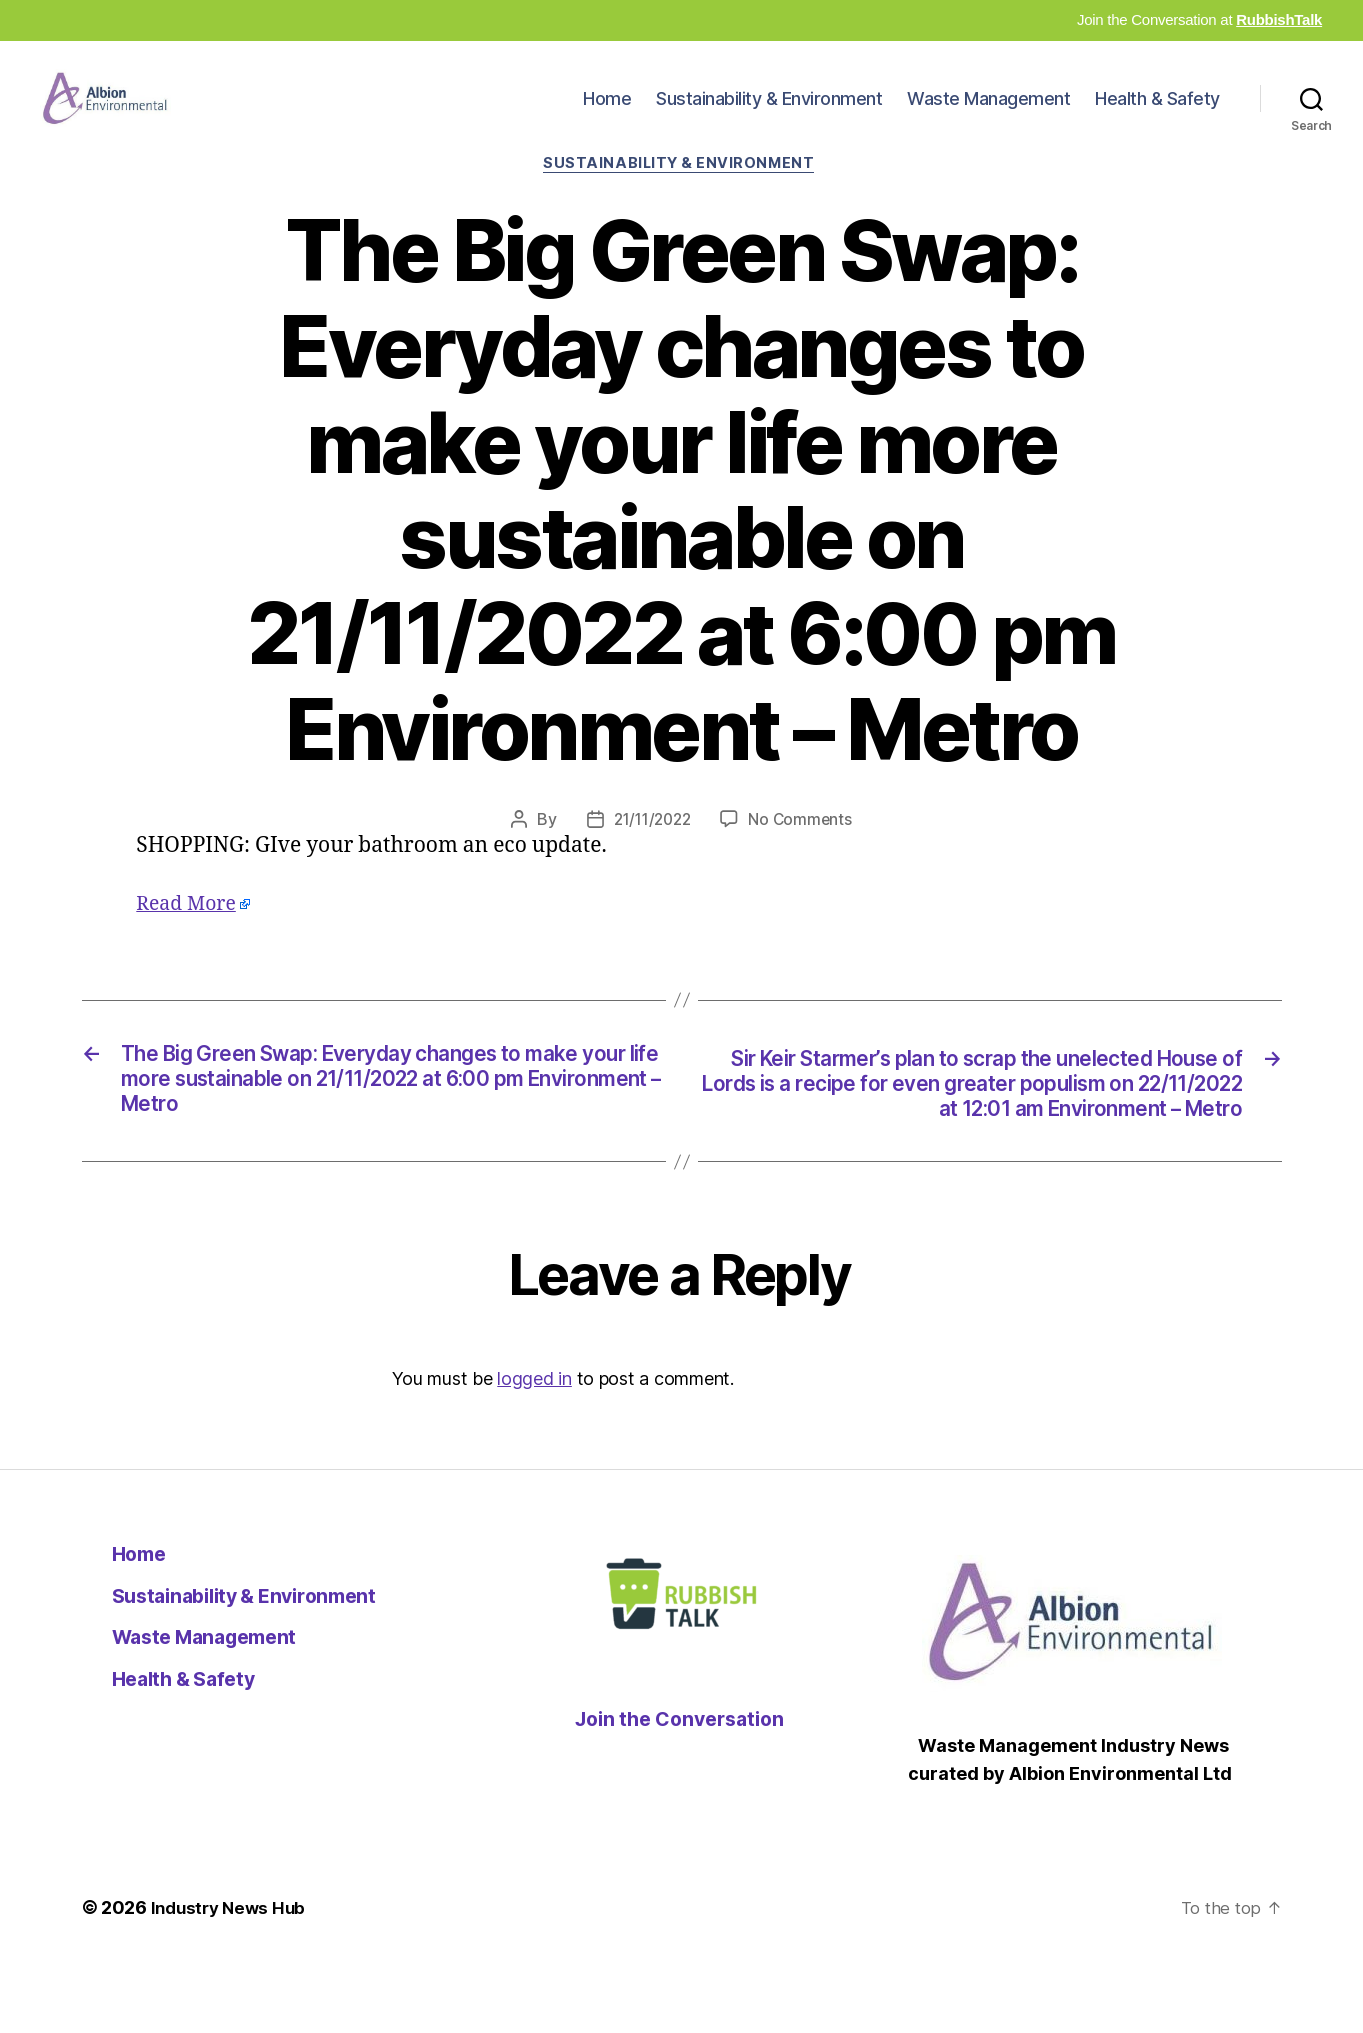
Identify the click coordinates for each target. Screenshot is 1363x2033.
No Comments (803, 853)
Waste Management (988, 113)
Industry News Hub (232, 1976)
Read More (190, 936)
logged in (534, 1447)
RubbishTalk (1279, 19)
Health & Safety (1157, 113)
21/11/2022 (651, 853)
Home (607, 113)
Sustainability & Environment (769, 113)
